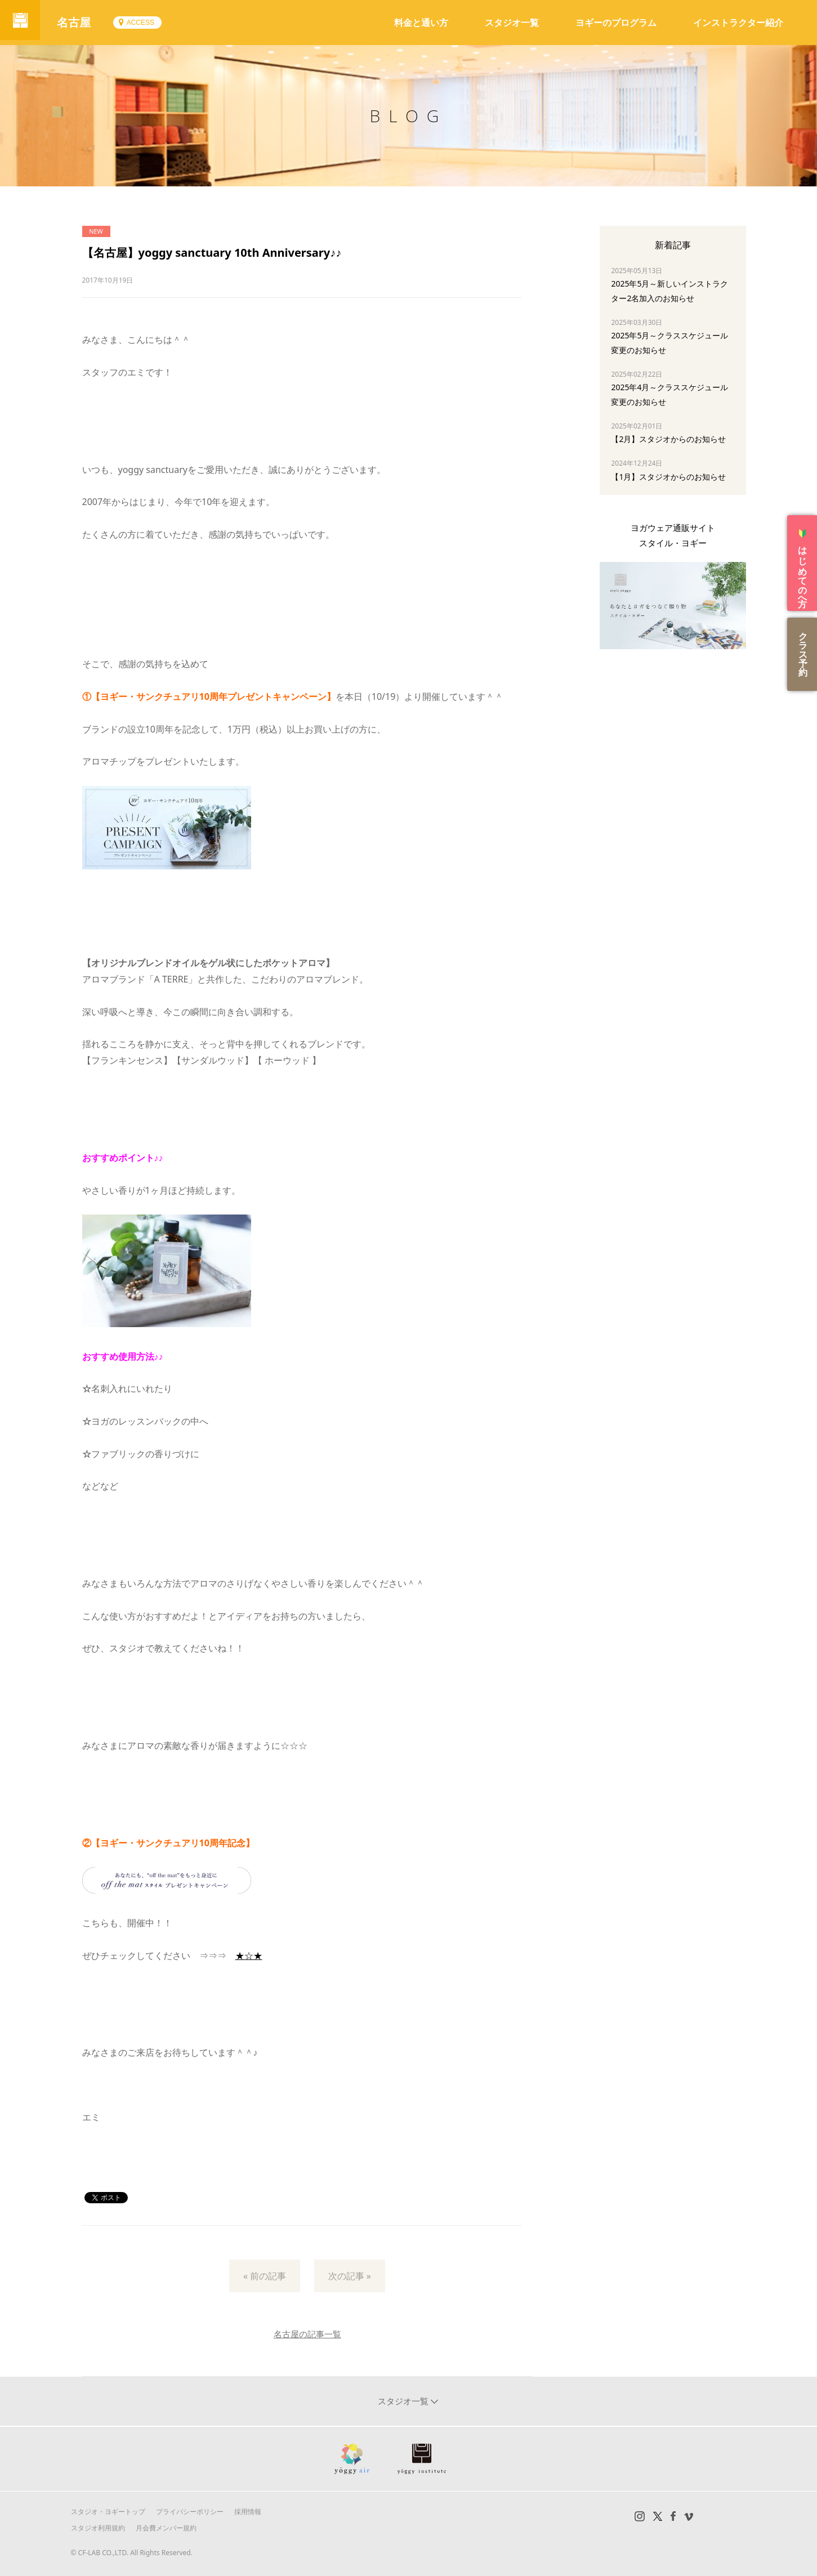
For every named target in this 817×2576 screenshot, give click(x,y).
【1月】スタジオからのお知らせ (668, 476)
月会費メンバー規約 (166, 2528)
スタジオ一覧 (512, 22)
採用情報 (247, 2511)
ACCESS (145, 22)
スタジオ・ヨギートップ (108, 2511)
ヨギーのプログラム (616, 22)
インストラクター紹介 (738, 22)
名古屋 (79, 22)
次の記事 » (349, 2276)
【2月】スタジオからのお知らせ (668, 439)
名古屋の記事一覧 (307, 2334)
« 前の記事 (264, 2276)
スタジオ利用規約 (98, 2528)
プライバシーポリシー (190, 2511)
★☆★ (248, 1955)
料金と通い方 (421, 22)
